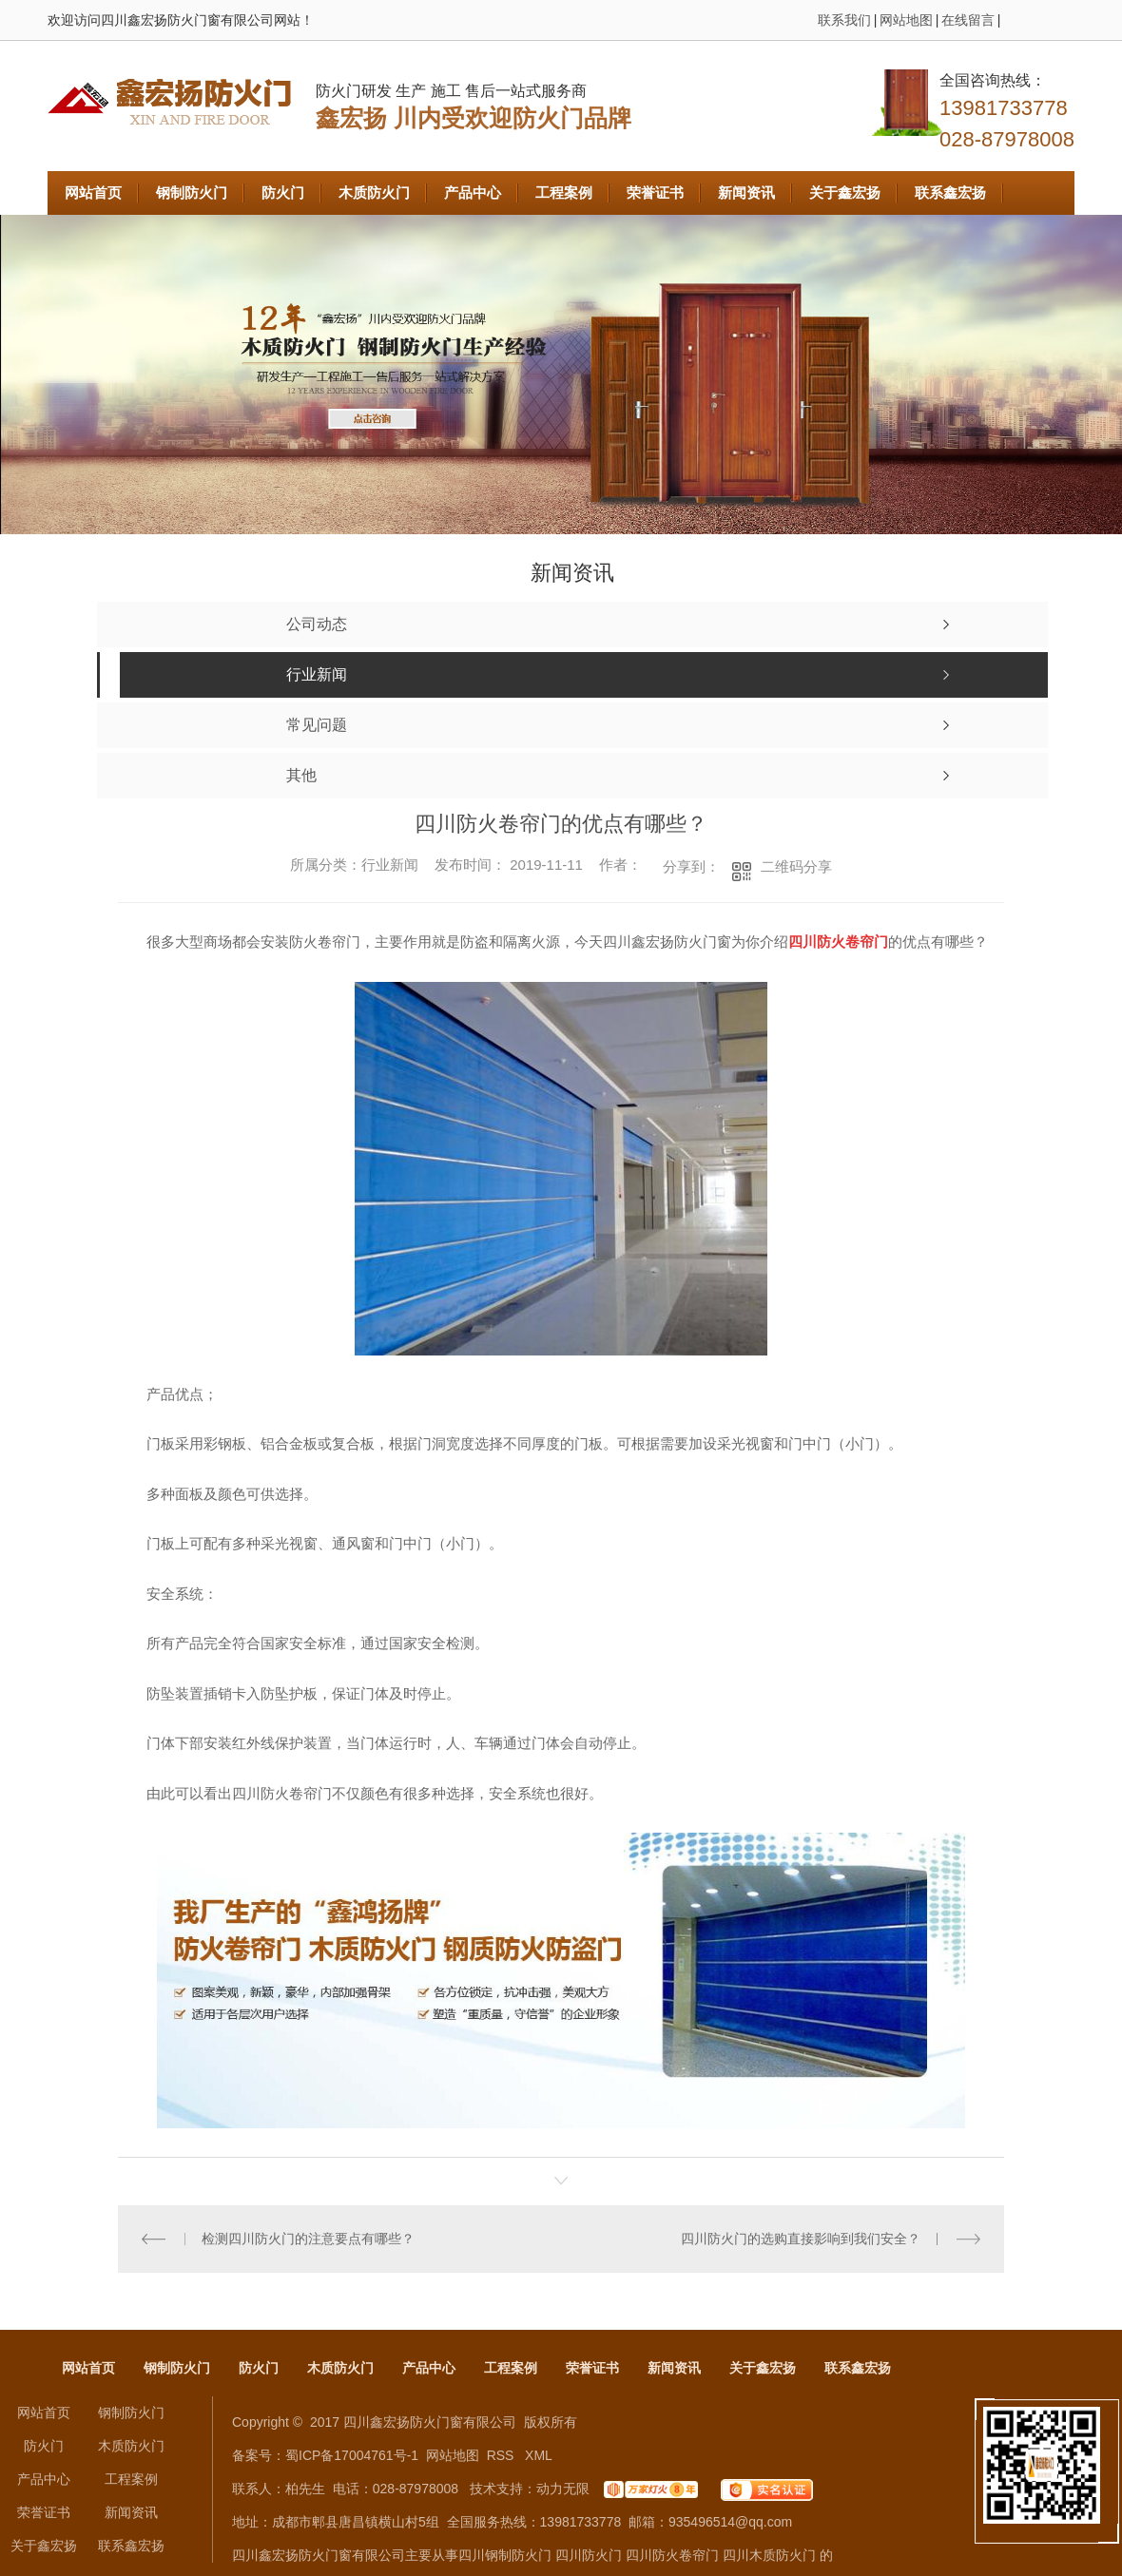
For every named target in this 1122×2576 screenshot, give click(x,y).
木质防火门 (374, 192)
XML (538, 2455)
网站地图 (906, 20)
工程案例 (563, 192)
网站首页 (93, 192)
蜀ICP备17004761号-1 (351, 2455)
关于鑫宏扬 (844, 192)
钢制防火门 (191, 192)
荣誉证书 (655, 192)
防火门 (282, 192)
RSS (502, 2455)
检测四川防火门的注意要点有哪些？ (308, 2238)
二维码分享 (796, 866)
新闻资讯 (746, 192)
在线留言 (968, 20)
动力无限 (563, 2488)
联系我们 (844, 20)
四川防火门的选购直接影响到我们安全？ (800, 2238)
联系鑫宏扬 (950, 192)
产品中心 (472, 192)
